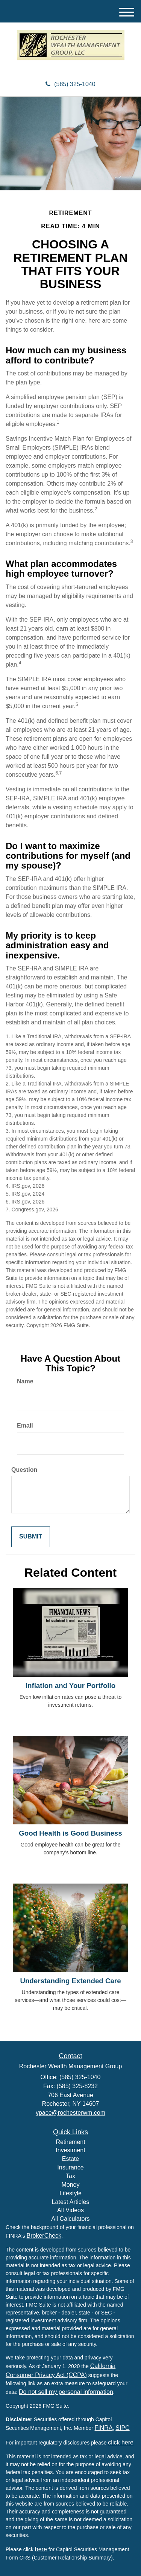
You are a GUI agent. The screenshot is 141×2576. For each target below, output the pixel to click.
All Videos (70, 2210)
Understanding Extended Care (70, 1981)
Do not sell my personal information (66, 2392)
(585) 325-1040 (70, 84)
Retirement (70, 2142)
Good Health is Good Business (70, 1833)
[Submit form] (30, 1536)
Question (24, 1470)
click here (120, 2442)
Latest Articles (70, 2202)
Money (70, 2184)
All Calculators (70, 2219)
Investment (70, 2150)
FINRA (104, 2428)
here (41, 2549)
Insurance (70, 2167)
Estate (70, 2159)
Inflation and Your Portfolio (70, 1685)
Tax (70, 2176)
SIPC (122, 2428)
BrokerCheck (44, 2235)
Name (25, 1381)
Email (25, 1425)
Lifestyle (70, 2193)
